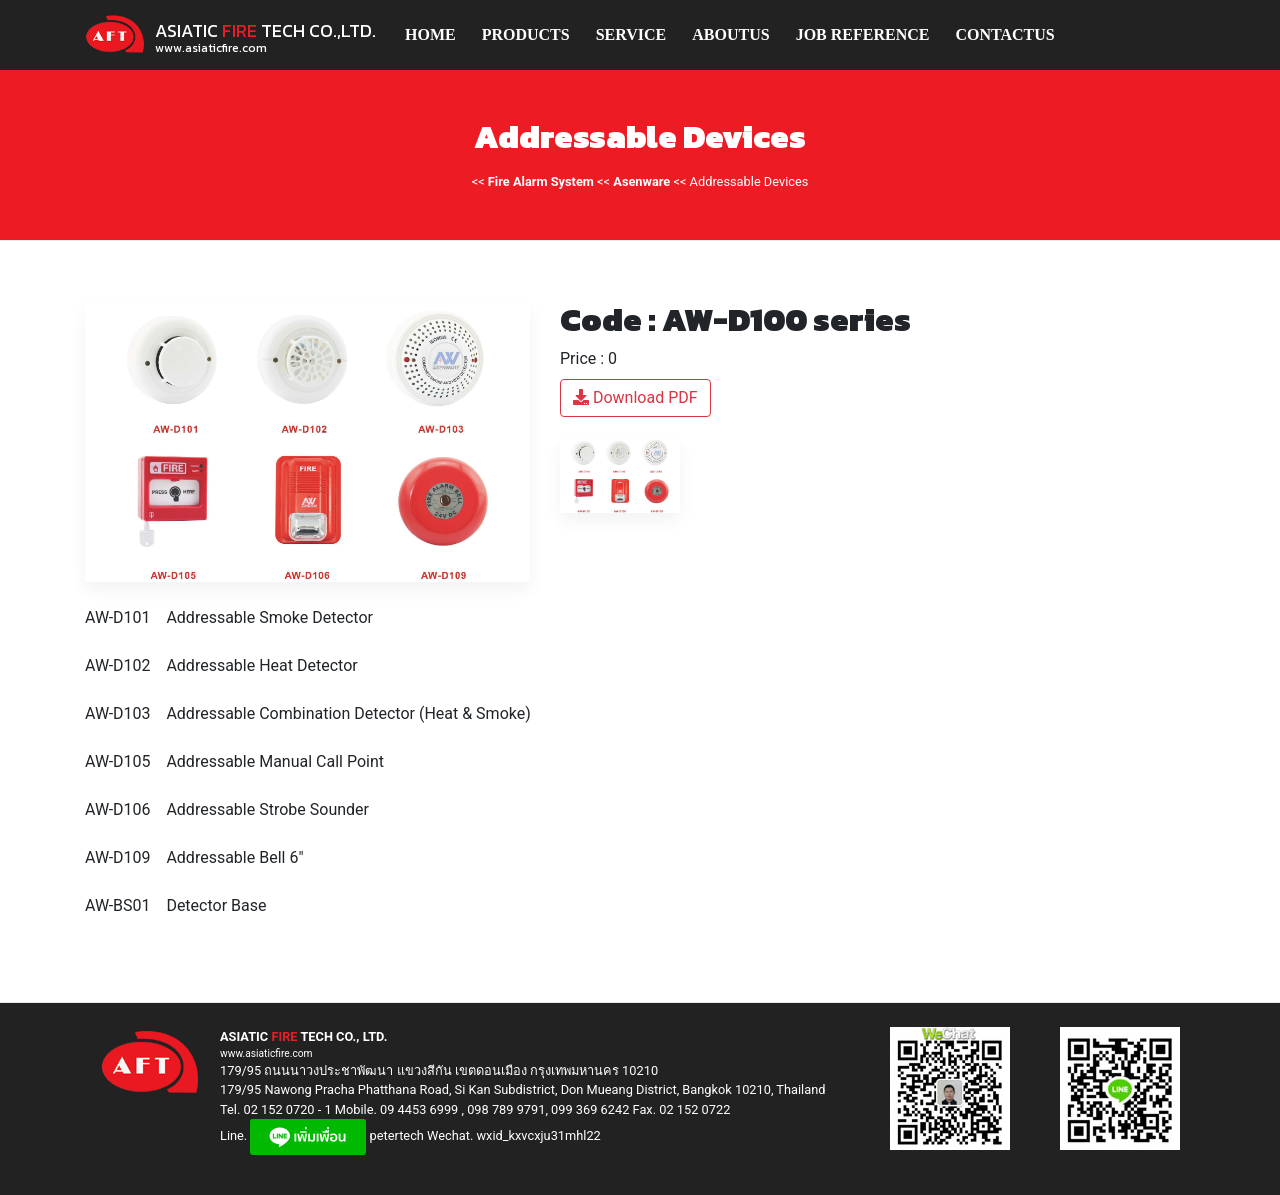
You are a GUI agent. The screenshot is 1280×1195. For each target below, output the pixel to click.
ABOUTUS (730, 34)
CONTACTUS (1004, 34)
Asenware (641, 181)
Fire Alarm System (541, 181)
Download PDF (635, 397)
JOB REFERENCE (863, 34)
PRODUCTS (526, 34)
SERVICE (631, 34)
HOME (430, 34)
